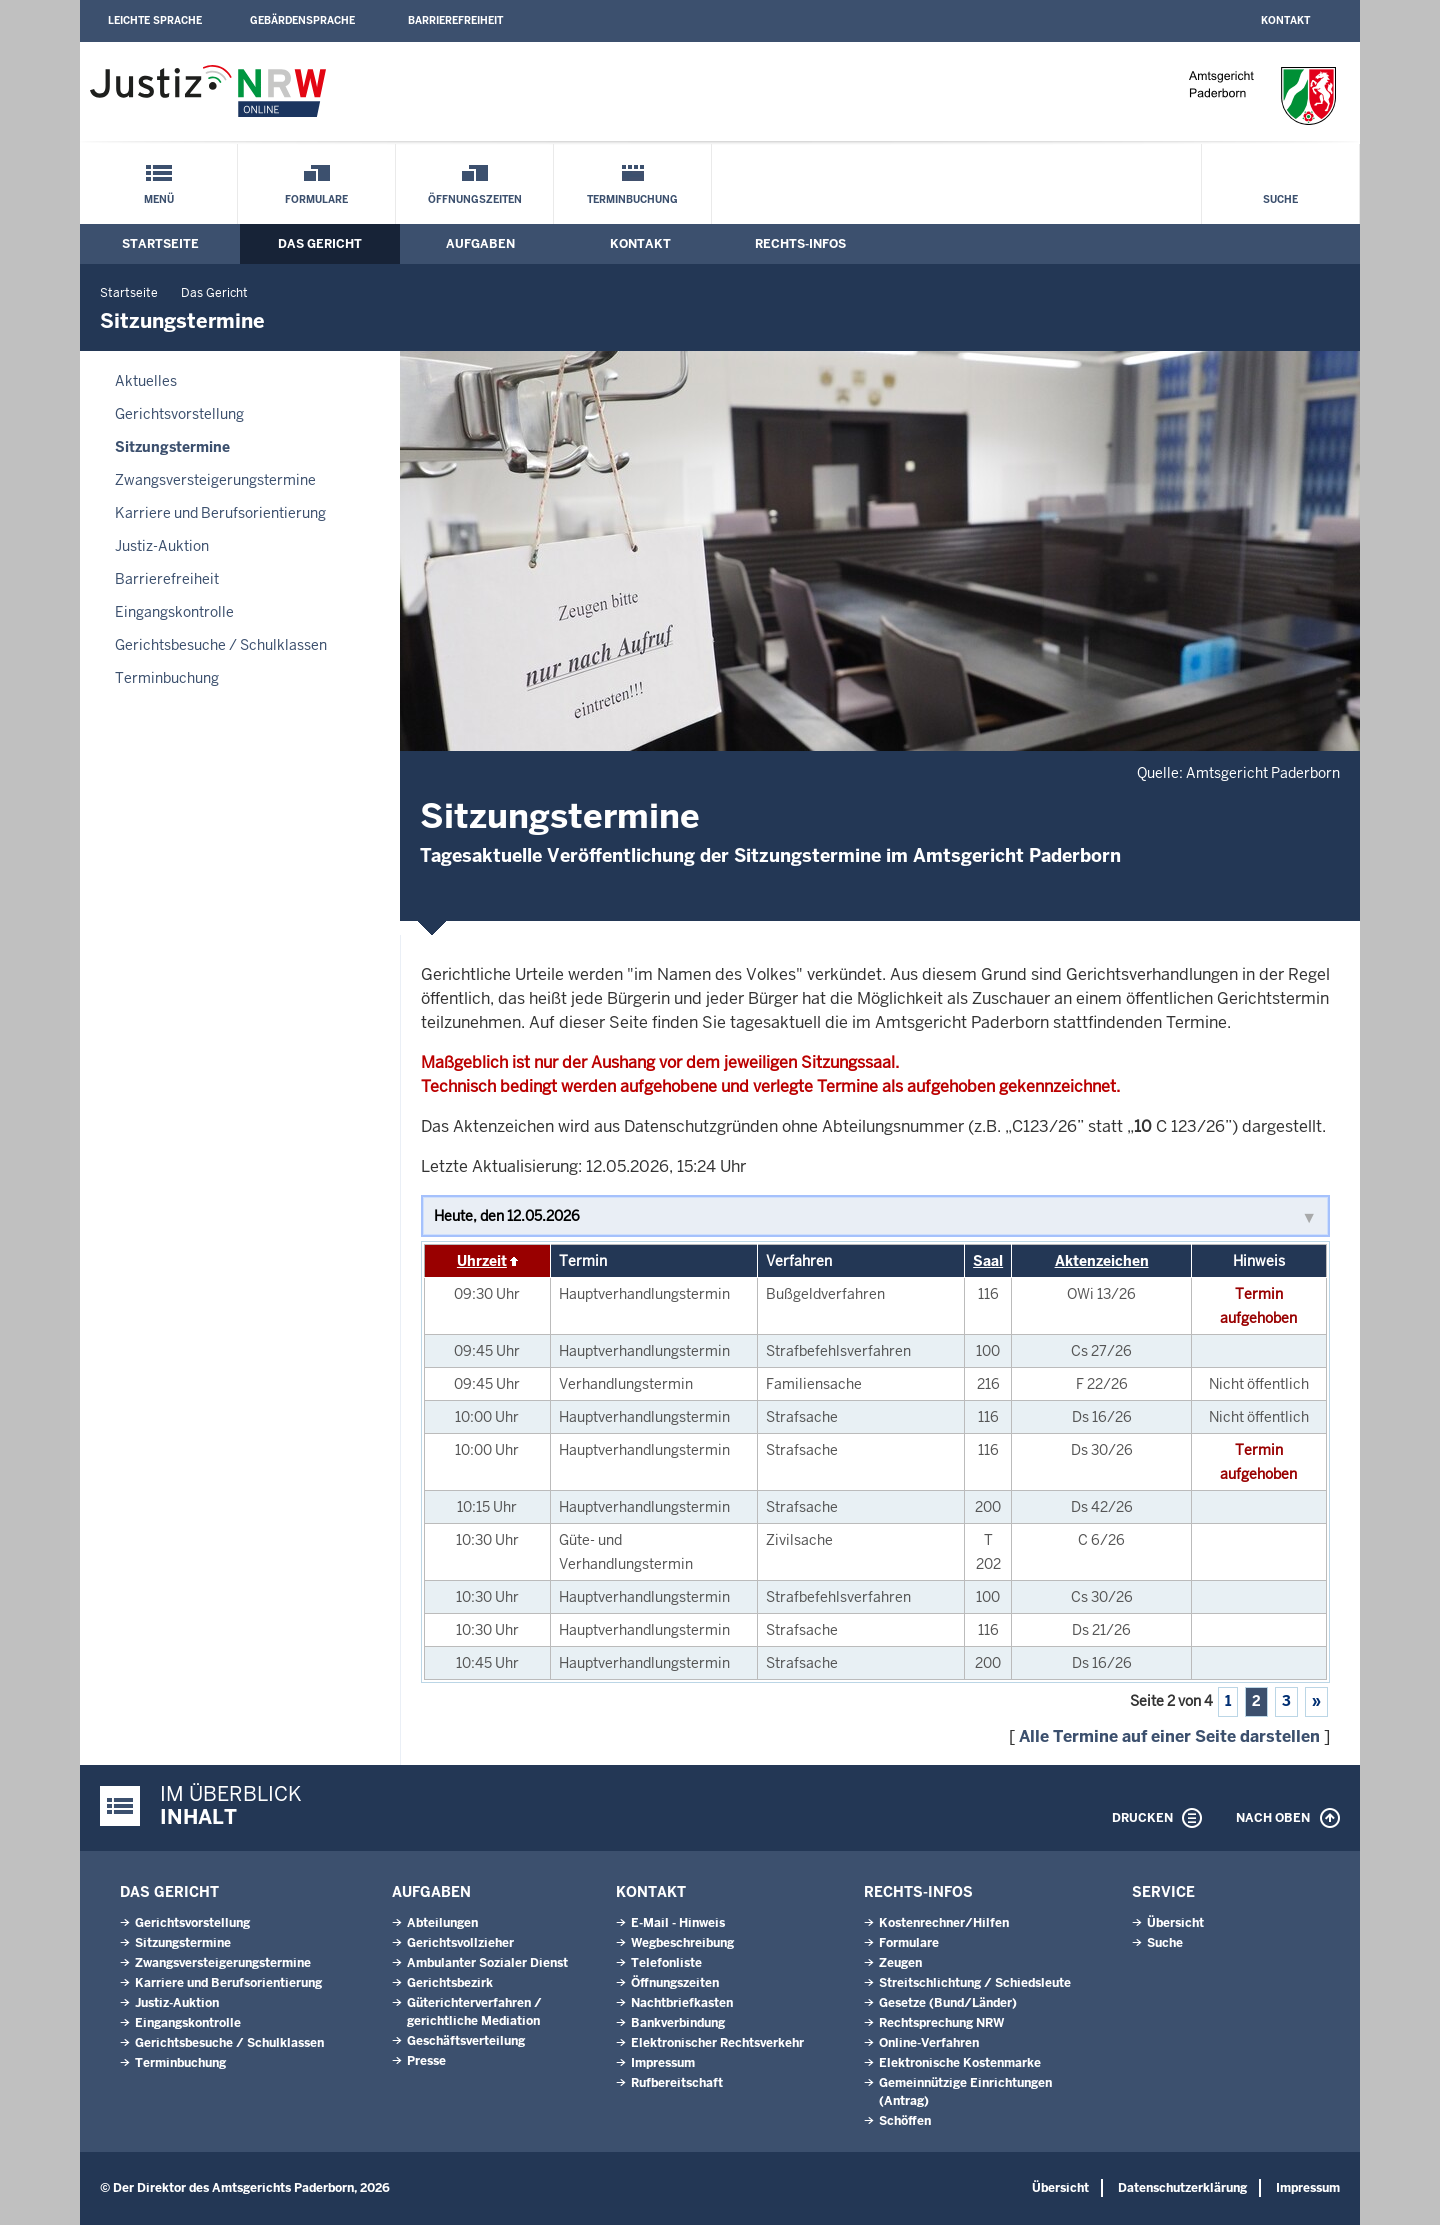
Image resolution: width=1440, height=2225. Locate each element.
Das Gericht (320, 244)
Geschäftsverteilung (466, 2041)
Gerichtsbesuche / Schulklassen (221, 645)
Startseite (160, 244)
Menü (159, 199)
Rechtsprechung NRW (941, 2023)
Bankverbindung (678, 2023)
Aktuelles (146, 381)
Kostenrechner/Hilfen (944, 1923)
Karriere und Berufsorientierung (220, 513)
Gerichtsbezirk (450, 1983)
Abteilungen (442, 1923)
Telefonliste (666, 1963)
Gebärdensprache (302, 20)
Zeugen (900, 1963)
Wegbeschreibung (682, 1943)
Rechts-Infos (800, 244)
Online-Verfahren (929, 2043)
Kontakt (1285, 20)
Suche (1280, 199)
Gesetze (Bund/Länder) (948, 2003)
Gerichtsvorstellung (179, 414)
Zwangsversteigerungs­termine (215, 480)
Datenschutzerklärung (1182, 2188)
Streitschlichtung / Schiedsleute (975, 1983)
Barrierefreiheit (455, 20)
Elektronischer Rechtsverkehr (717, 2043)
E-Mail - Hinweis (678, 1923)
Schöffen (905, 2121)
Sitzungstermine (172, 447)
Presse (426, 2061)
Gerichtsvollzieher (460, 1943)
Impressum (663, 2063)
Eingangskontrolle (174, 612)
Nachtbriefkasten (682, 2003)
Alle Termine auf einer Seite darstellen (1169, 1736)
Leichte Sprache (155, 20)
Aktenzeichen (1102, 1261)
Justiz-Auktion (162, 546)
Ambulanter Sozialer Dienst (487, 1963)
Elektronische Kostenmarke (960, 2063)
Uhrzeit (482, 1261)
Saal (988, 1261)
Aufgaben (480, 244)
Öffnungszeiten (475, 199)
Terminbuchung (632, 199)
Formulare (316, 199)
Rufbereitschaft (677, 2083)
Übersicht (1175, 1923)
